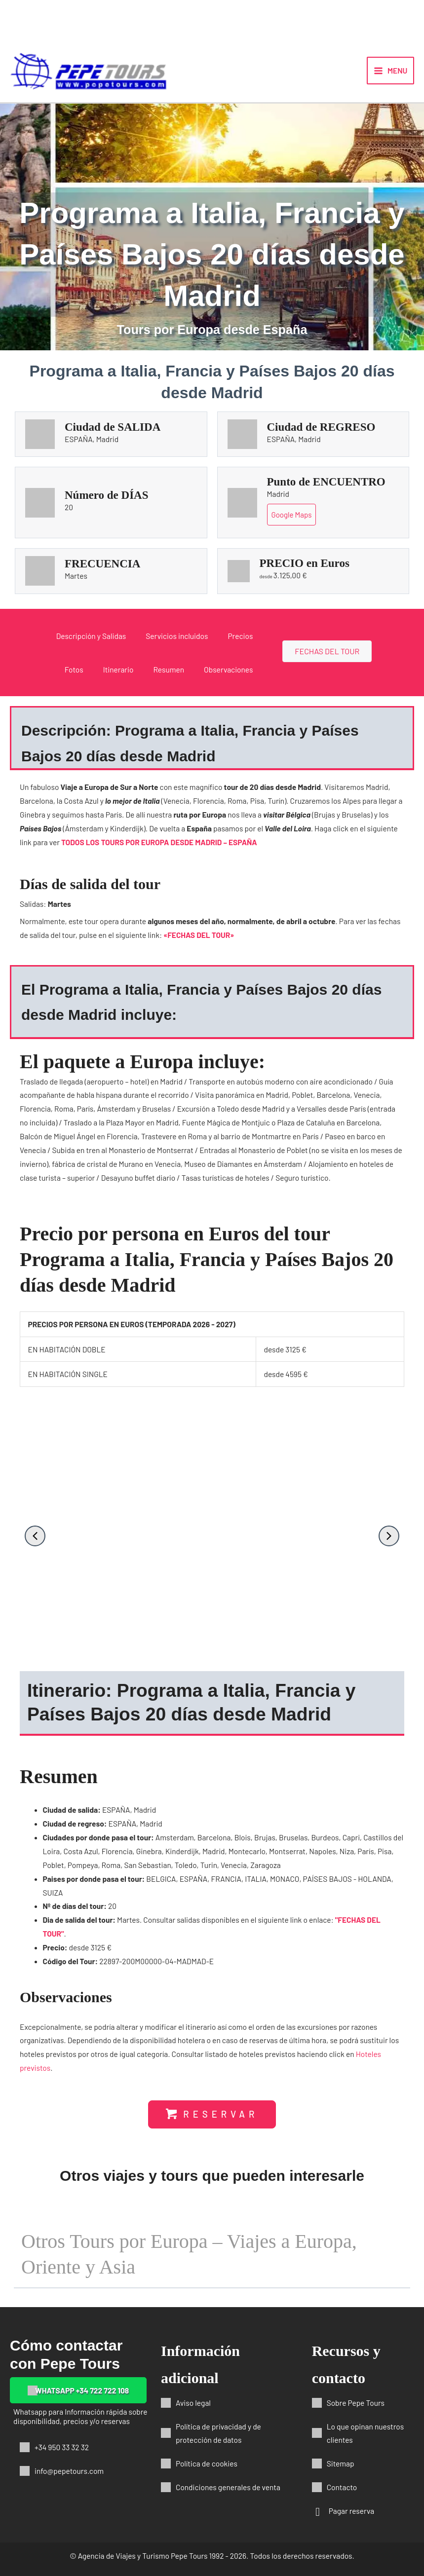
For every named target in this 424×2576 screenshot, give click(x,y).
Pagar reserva (352, 2510)
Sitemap (340, 2463)
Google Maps (291, 514)
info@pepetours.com (69, 2470)
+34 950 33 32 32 (62, 2447)
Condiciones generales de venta (228, 2487)
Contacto (342, 2487)
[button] (35, 1536)
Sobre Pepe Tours (356, 2402)
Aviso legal (193, 2402)
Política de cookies (206, 2463)
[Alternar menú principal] (390, 70)
